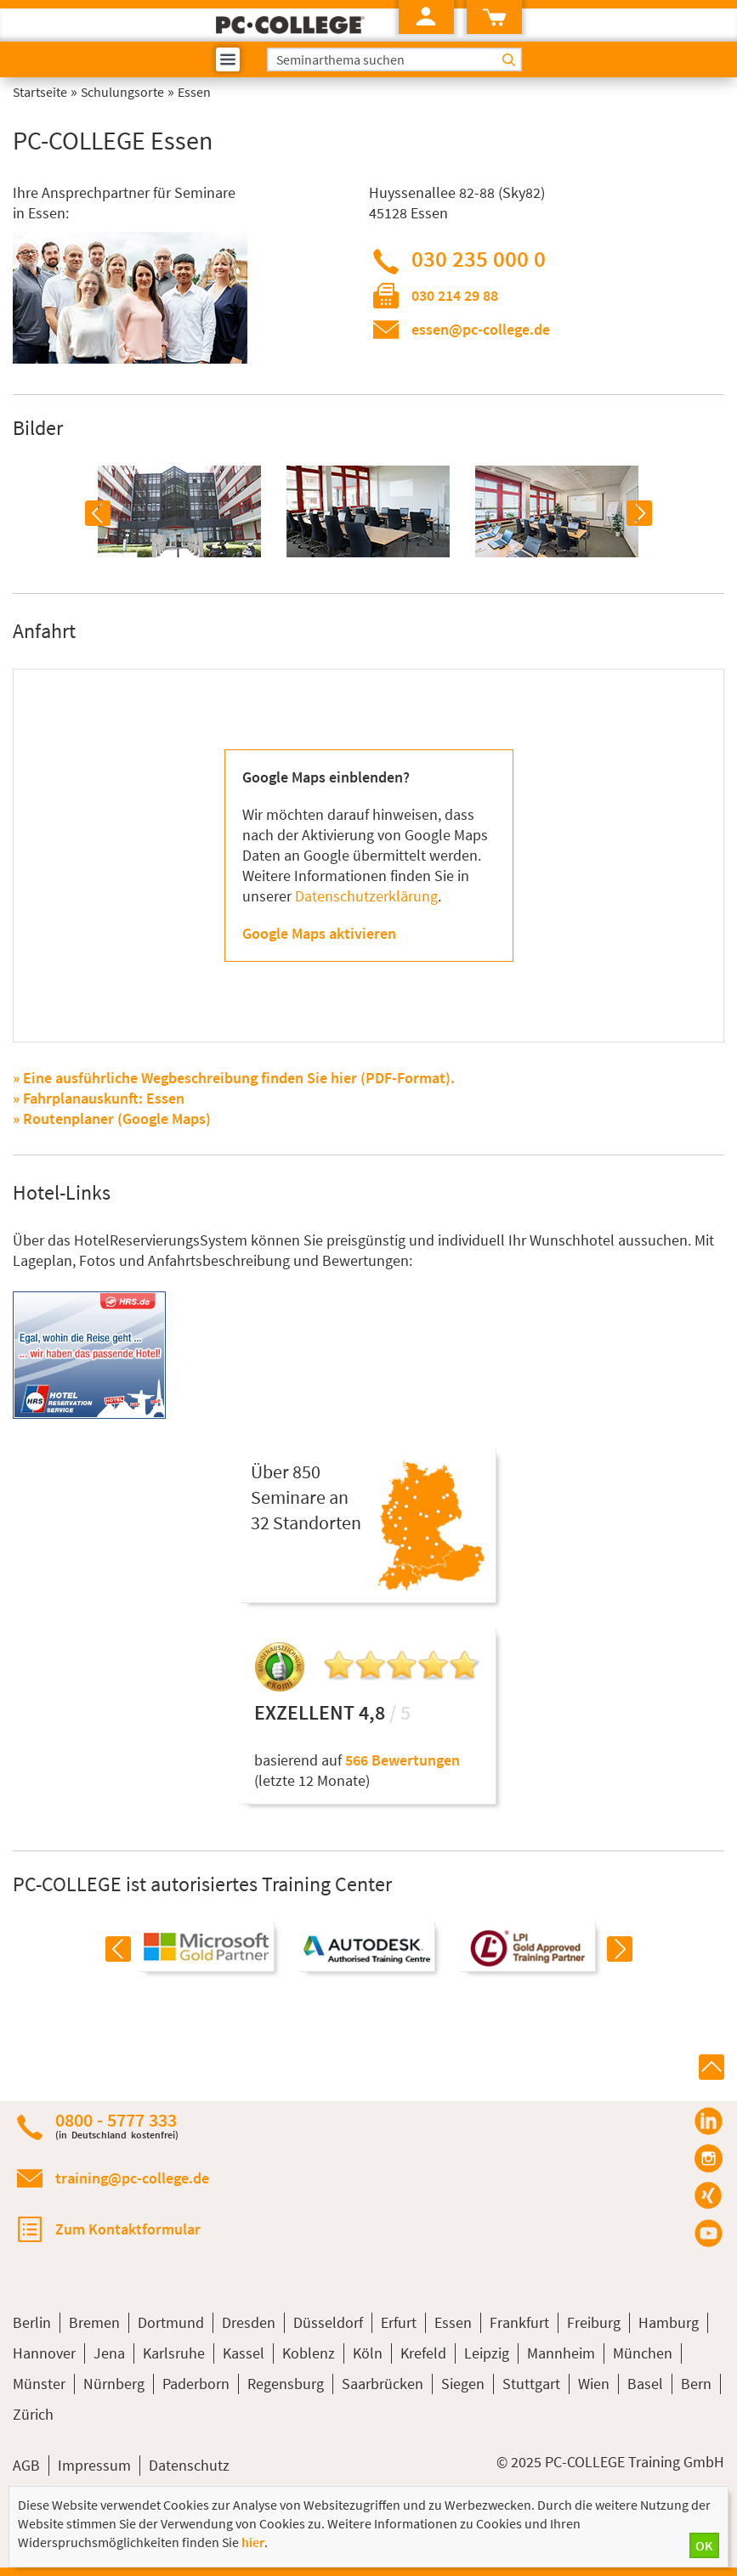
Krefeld (423, 2353)
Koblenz (308, 2353)
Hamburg (668, 2322)
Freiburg (594, 2322)
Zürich (33, 2414)
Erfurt (399, 2322)
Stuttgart (531, 2383)
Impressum (94, 2465)
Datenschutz (189, 2465)
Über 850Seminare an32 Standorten (306, 1497)
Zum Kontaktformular (128, 2229)
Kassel (243, 2353)
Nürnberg (114, 2383)
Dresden (248, 2322)
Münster (39, 2383)
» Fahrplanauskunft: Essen (98, 1098)
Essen (453, 2322)
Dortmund (171, 2322)
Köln (368, 2353)
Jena (109, 2353)
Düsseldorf (328, 2322)
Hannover (44, 2353)
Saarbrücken (382, 2383)
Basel (645, 2383)
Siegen (463, 2383)
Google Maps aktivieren (319, 933)
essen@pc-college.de (480, 329)
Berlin (32, 2322)
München (642, 2353)
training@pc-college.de (132, 2178)
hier (252, 2542)
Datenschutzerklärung (366, 896)
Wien (593, 2383)
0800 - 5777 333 (117, 2125)
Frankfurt (519, 2322)
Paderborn (196, 2383)
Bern (696, 2383)
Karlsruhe (174, 2353)
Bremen (94, 2322)
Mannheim (561, 2353)
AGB (26, 2465)
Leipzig (486, 2353)
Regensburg (285, 2383)
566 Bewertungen (402, 1760)
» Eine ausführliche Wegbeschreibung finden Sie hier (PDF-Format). (234, 1077)
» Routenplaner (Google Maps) (112, 1118)
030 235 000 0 (478, 258)
